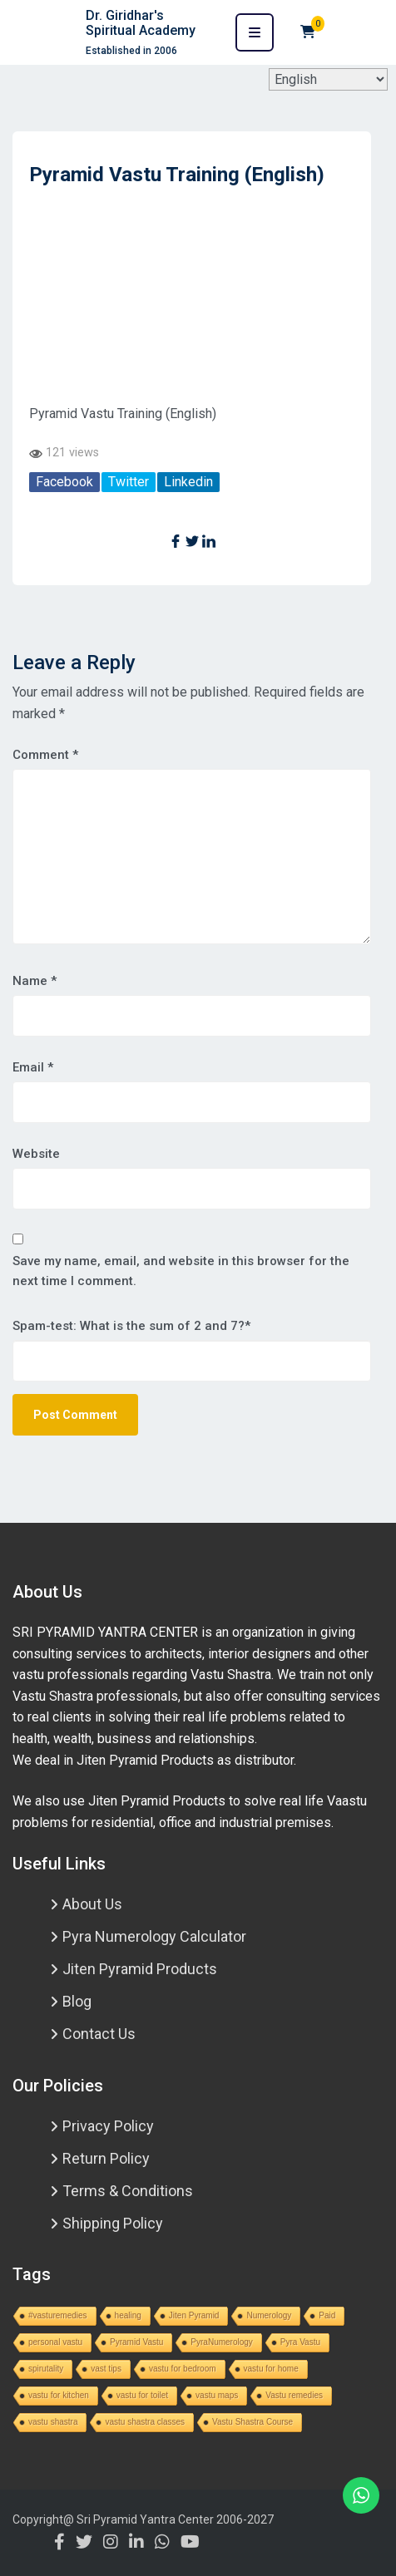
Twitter (128, 482)
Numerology (268, 2315)
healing (128, 2315)
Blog (77, 2001)
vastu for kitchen (58, 2395)
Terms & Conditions (127, 2190)
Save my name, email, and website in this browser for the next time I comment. (180, 1271)
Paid (327, 2315)
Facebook (64, 482)
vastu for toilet (142, 2395)
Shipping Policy (112, 2223)
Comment (45, 754)
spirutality (45, 2368)
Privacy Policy (108, 2126)
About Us (92, 1904)
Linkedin (188, 482)
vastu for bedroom (182, 2368)
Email (32, 1067)
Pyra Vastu (300, 2342)
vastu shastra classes (145, 2421)
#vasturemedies (57, 2315)
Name (34, 980)
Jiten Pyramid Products (139, 1969)
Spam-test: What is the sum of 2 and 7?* (131, 1325)
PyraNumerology (221, 2342)
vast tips (106, 2368)
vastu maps (217, 2395)
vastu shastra (52, 2421)
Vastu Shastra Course (252, 2421)
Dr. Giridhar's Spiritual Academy (141, 22)
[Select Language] (328, 79)
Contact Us (99, 2033)
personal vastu (55, 2342)
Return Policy (106, 2158)
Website (36, 1153)
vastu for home (271, 2368)
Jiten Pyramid (194, 2315)
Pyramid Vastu (136, 2342)
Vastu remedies (294, 2395)
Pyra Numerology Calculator (154, 1936)
